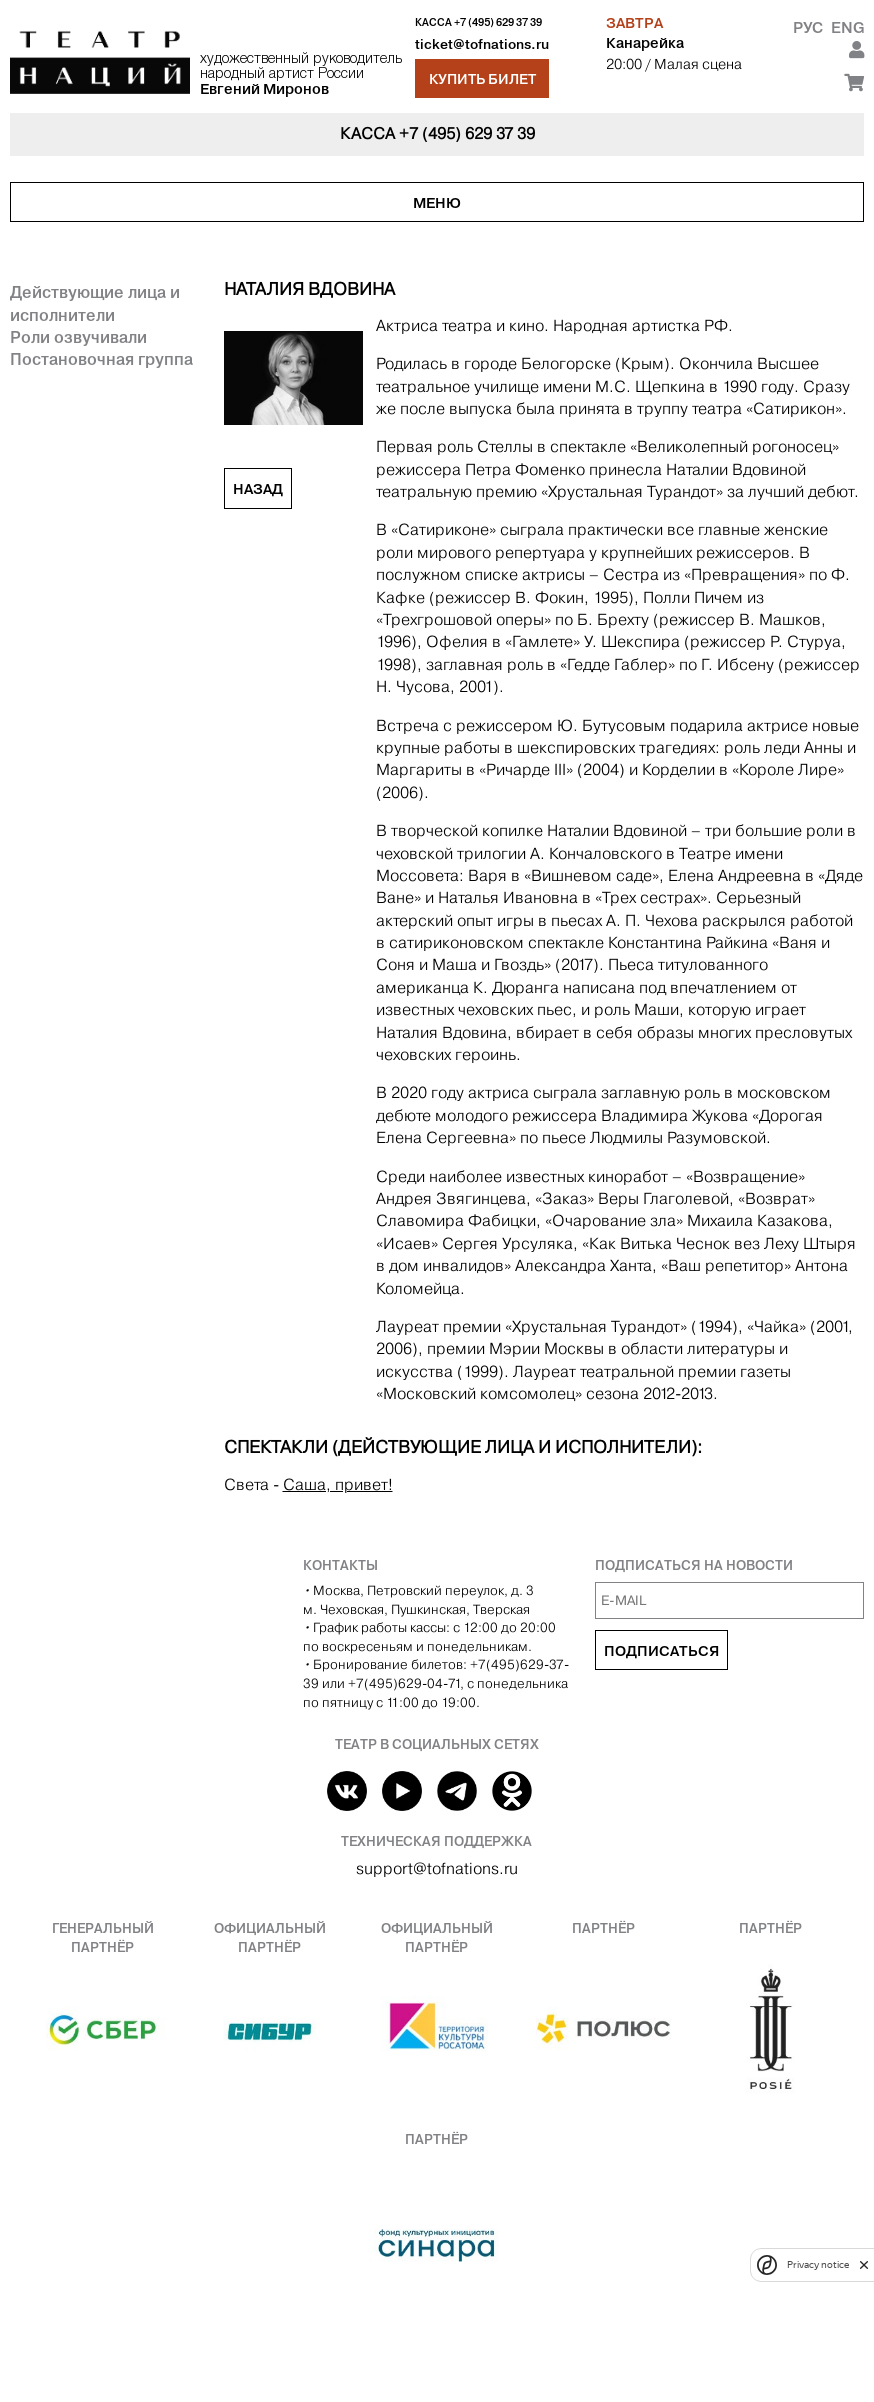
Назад (258, 489)
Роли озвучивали (78, 337)
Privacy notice (818, 2264)
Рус (808, 27)
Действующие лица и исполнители (95, 303)
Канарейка (645, 43)
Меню (437, 203)
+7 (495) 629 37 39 (498, 22)
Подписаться (661, 1651)
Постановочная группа (101, 359)
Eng (847, 27)
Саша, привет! (338, 1484)
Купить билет (482, 79)
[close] (864, 2264)
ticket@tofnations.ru (482, 44)
